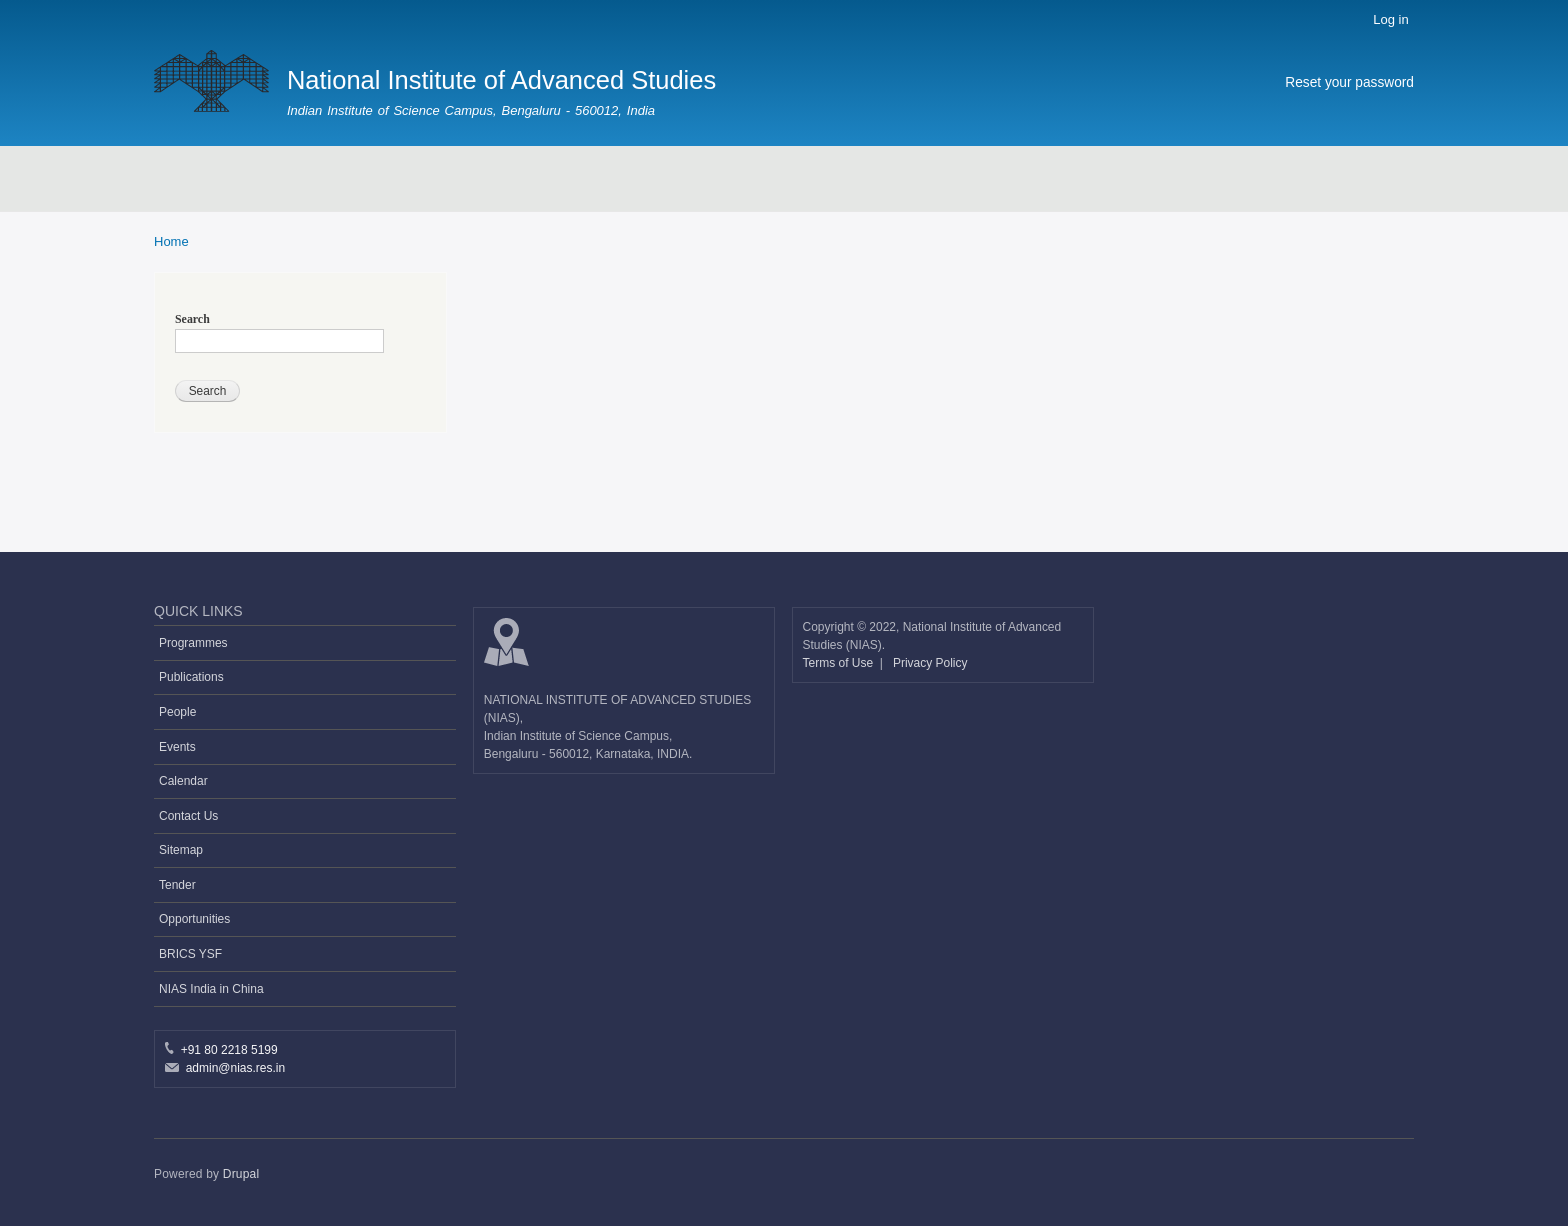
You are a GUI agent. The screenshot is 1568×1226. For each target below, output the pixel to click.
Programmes (193, 643)
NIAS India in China (211, 989)
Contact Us (188, 816)
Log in (1390, 19)
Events (177, 747)
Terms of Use (840, 663)
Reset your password (1349, 82)
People (177, 712)
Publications (191, 677)
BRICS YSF (190, 954)
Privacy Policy (930, 663)
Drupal (241, 1174)
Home (171, 241)
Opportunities (194, 919)
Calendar (183, 781)
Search (192, 319)
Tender (177, 885)
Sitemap (181, 850)
